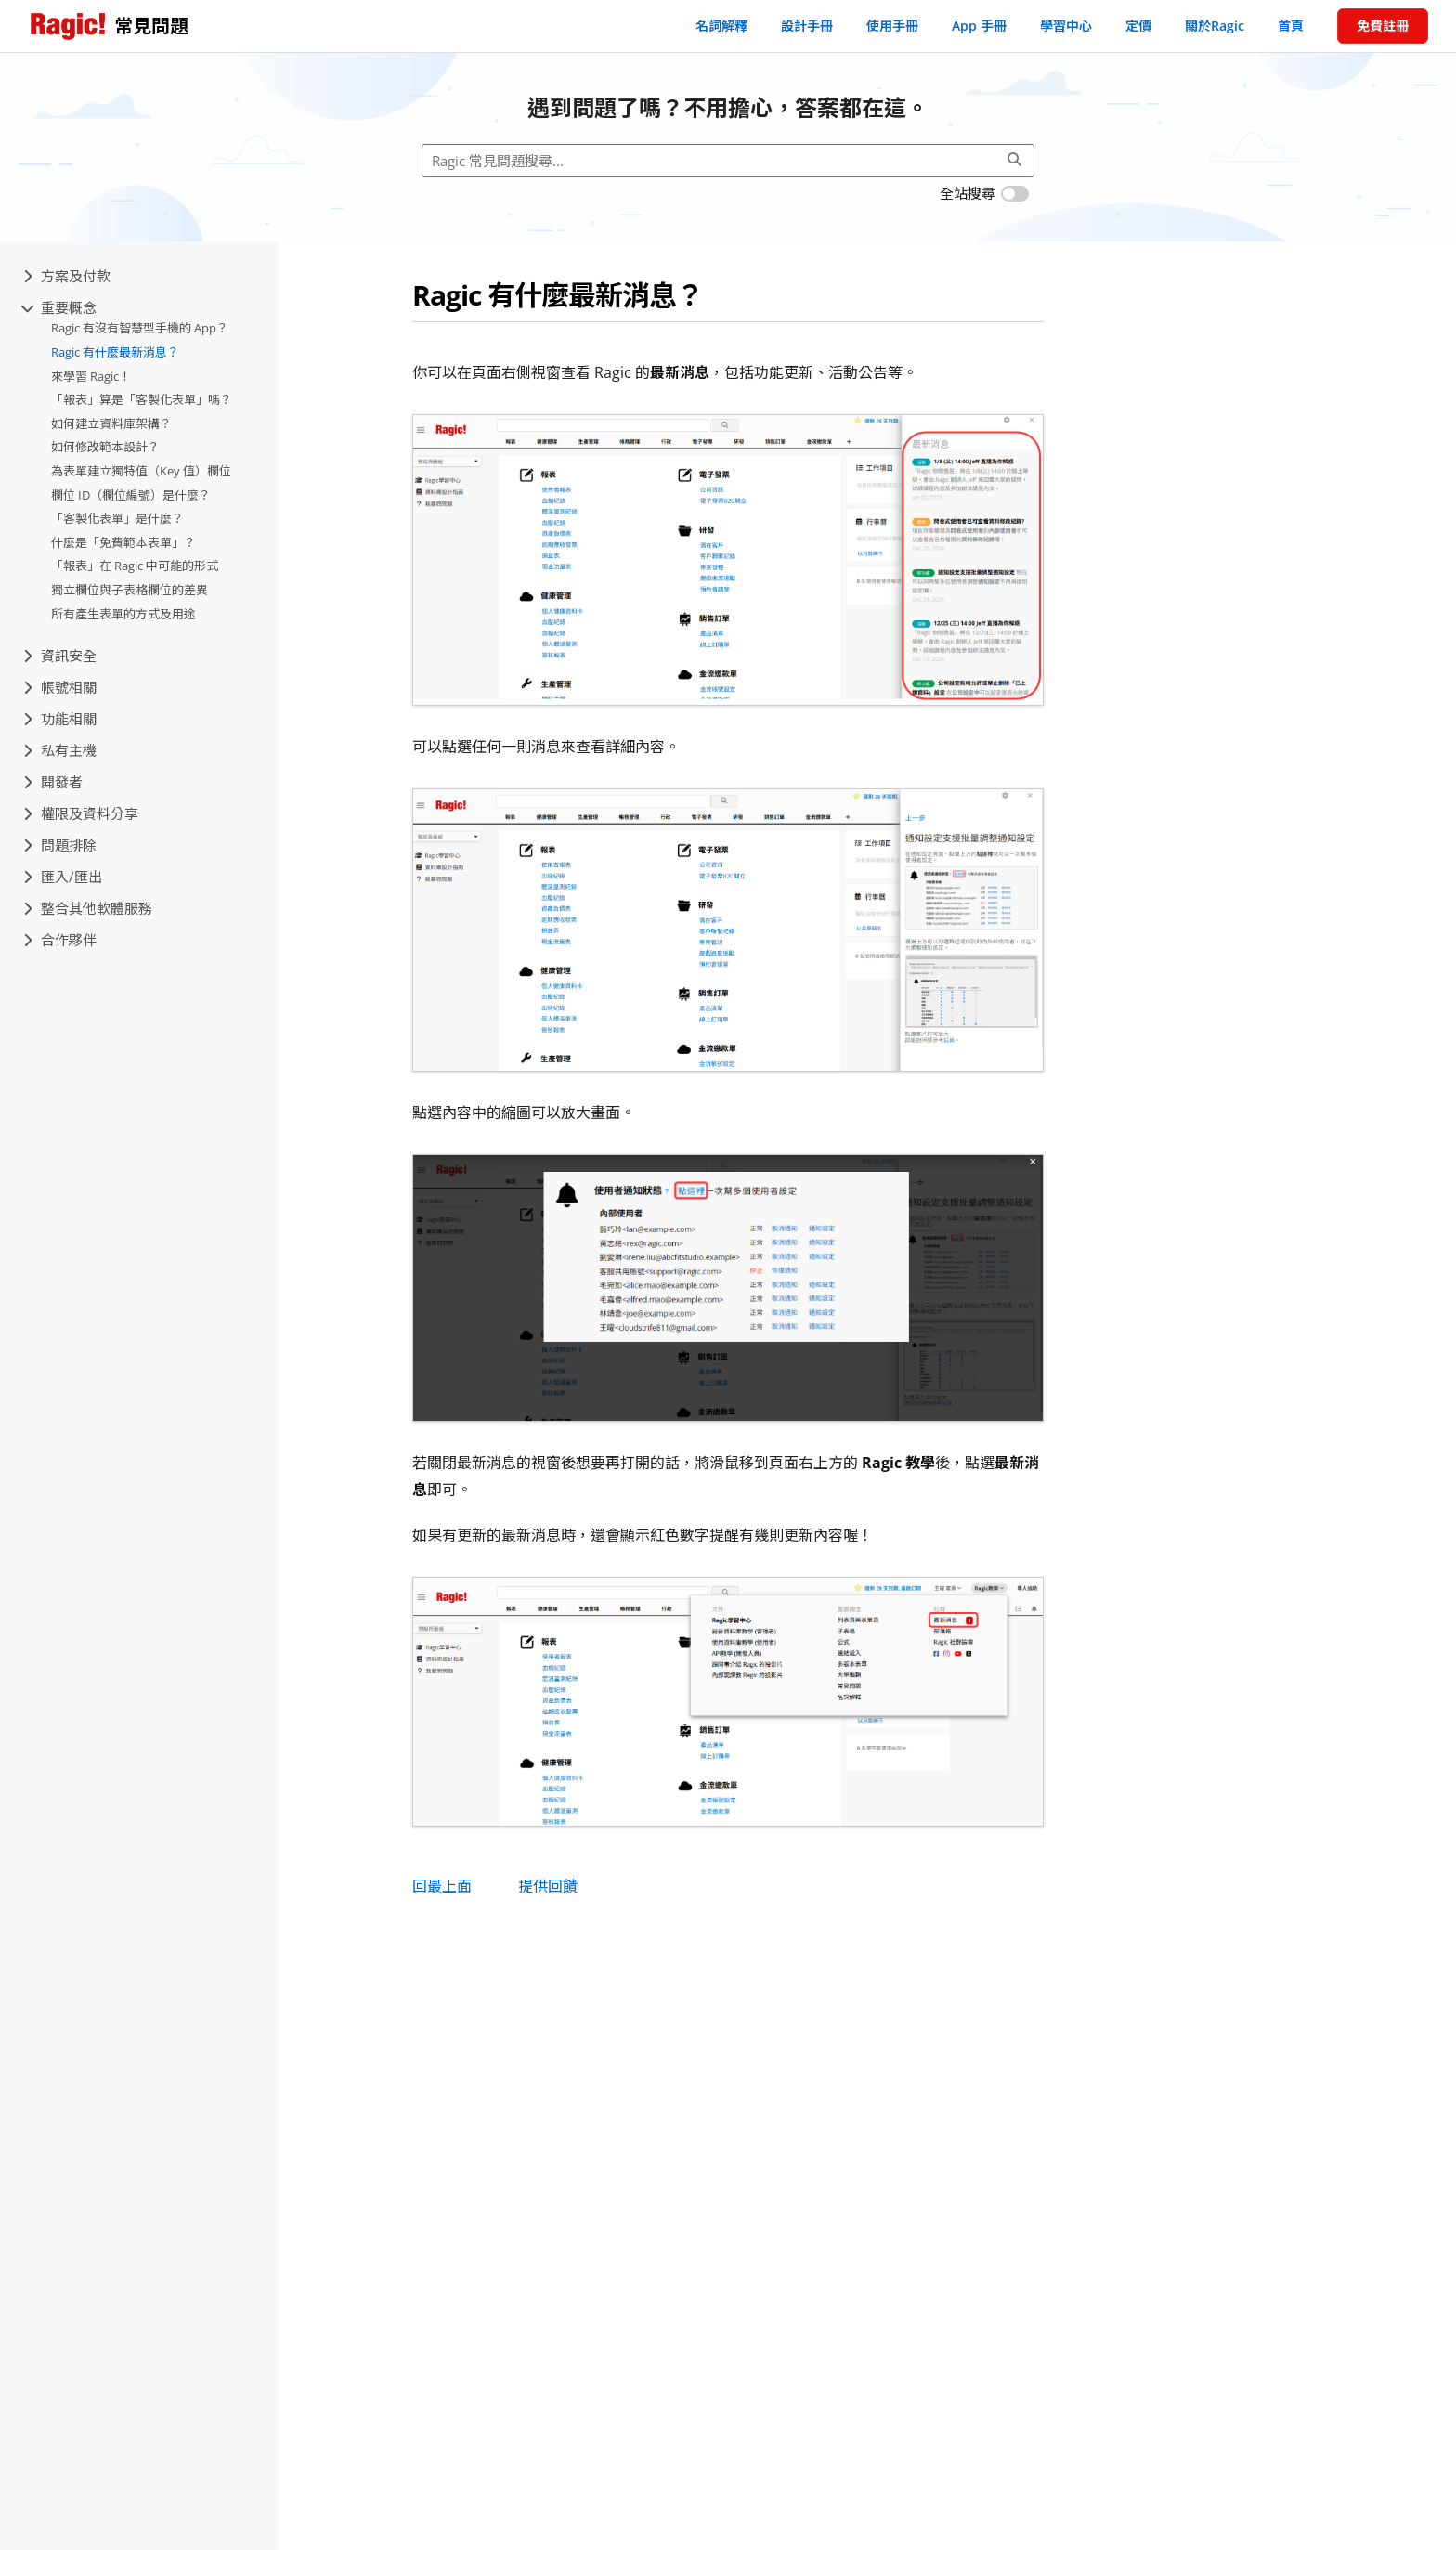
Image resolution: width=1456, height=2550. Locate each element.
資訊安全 (60, 655)
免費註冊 (1383, 25)
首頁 (1291, 25)
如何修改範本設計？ (105, 446)
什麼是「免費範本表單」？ (123, 542)
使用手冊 (892, 25)
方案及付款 (66, 276)
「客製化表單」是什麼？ (117, 518)
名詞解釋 (722, 25)
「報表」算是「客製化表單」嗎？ (141, 399)
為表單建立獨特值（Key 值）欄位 (141, 470)
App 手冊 (979, 25)
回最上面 (442, 1886)
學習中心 (1066, 25)
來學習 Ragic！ (91, 376)
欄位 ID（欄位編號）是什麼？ (131, 495)
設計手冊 (807, 25)
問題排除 (60, 845)
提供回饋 (548, 1886)
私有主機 (60, 750)
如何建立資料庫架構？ (111, 423)
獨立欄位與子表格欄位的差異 (129, 589)
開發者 (53, 782)
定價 (1138, 25)
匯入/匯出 (62, 876)
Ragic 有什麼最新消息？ (115, 352)
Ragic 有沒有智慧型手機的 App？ (139, 327)
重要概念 (60, 307)
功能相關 (60, 718)
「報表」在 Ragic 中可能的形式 (134, 565)
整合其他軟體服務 (87, 908)
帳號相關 (60, 687)
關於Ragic (1214, 25)
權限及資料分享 (80, 813)
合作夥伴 (60, 939)
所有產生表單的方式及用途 (123, 613)
